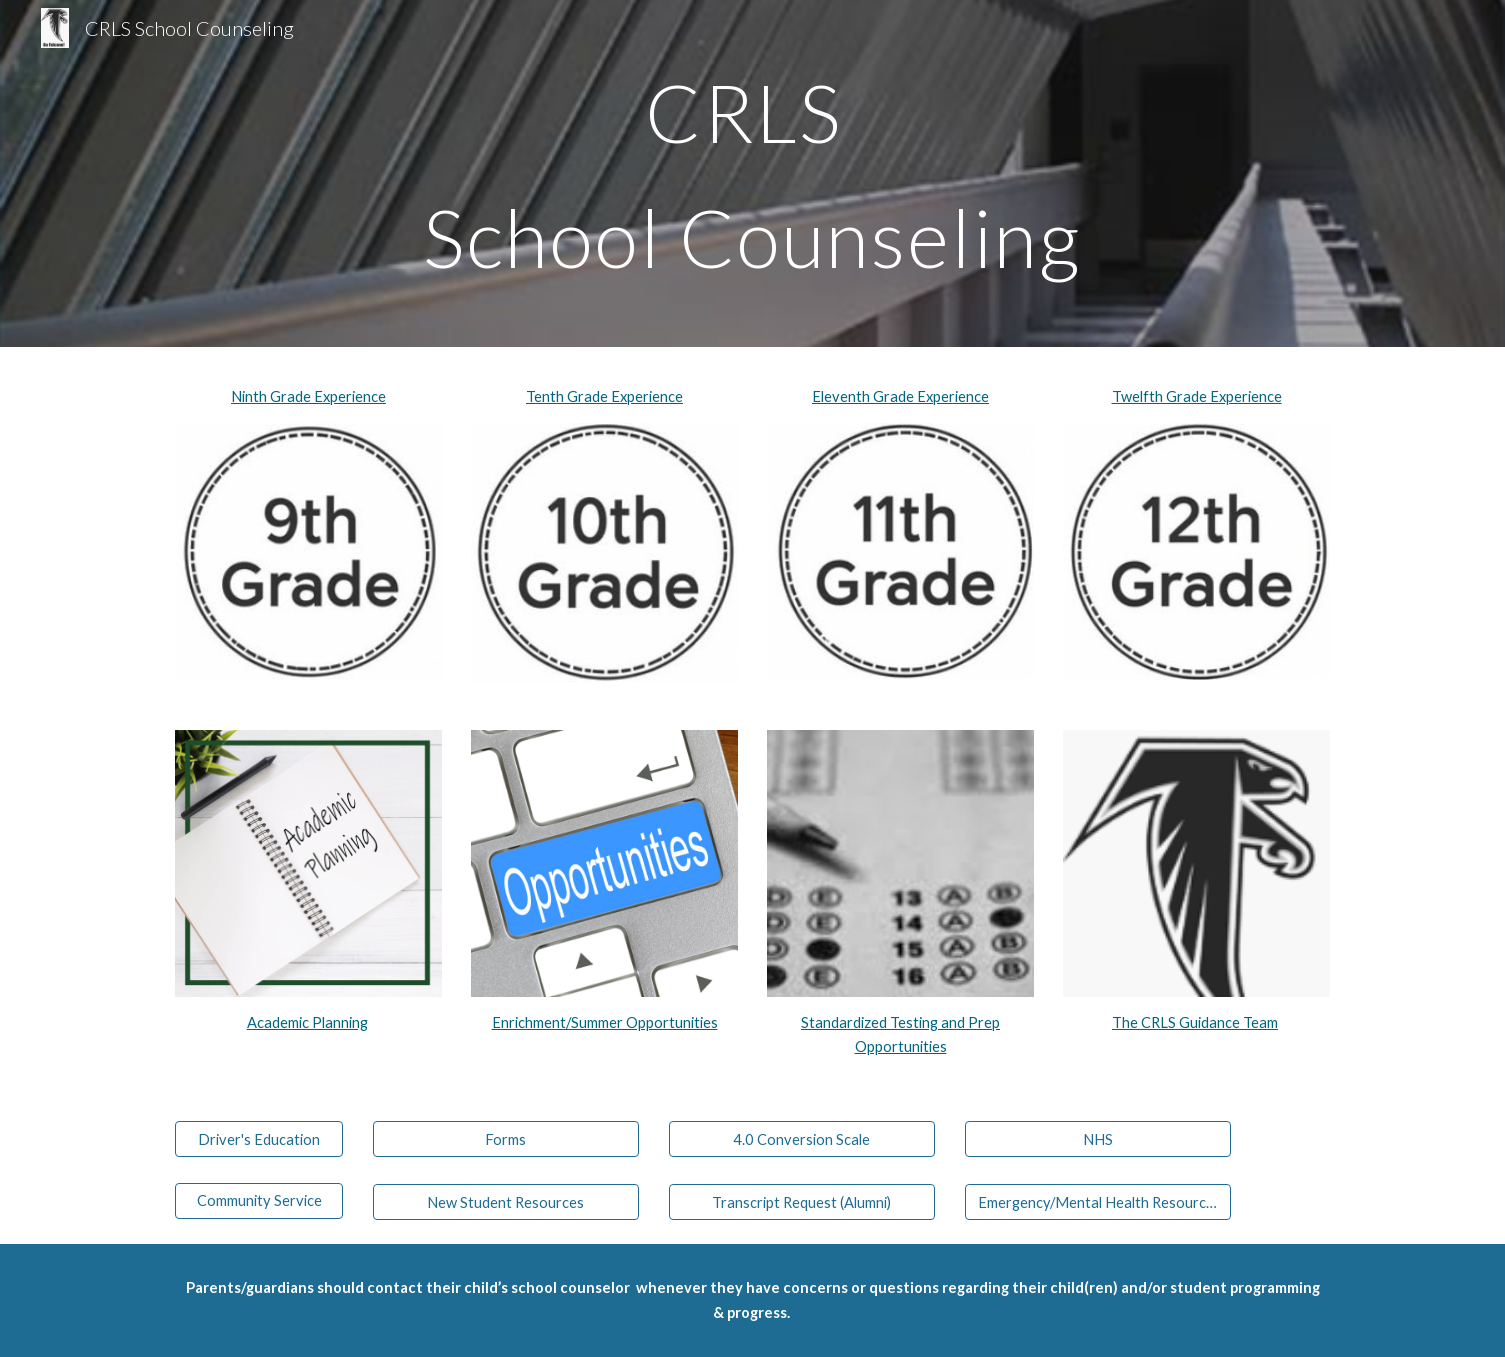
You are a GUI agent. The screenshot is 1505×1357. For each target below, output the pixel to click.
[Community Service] (259, 1200)
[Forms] (506, 1139)
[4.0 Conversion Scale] (802, 1139)
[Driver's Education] (259, 1139)
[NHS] (1098, 1139)
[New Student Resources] (506, 1202)
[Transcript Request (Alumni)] (802, 1202)
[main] (753, 173)
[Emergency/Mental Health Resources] (1098, 1202)
